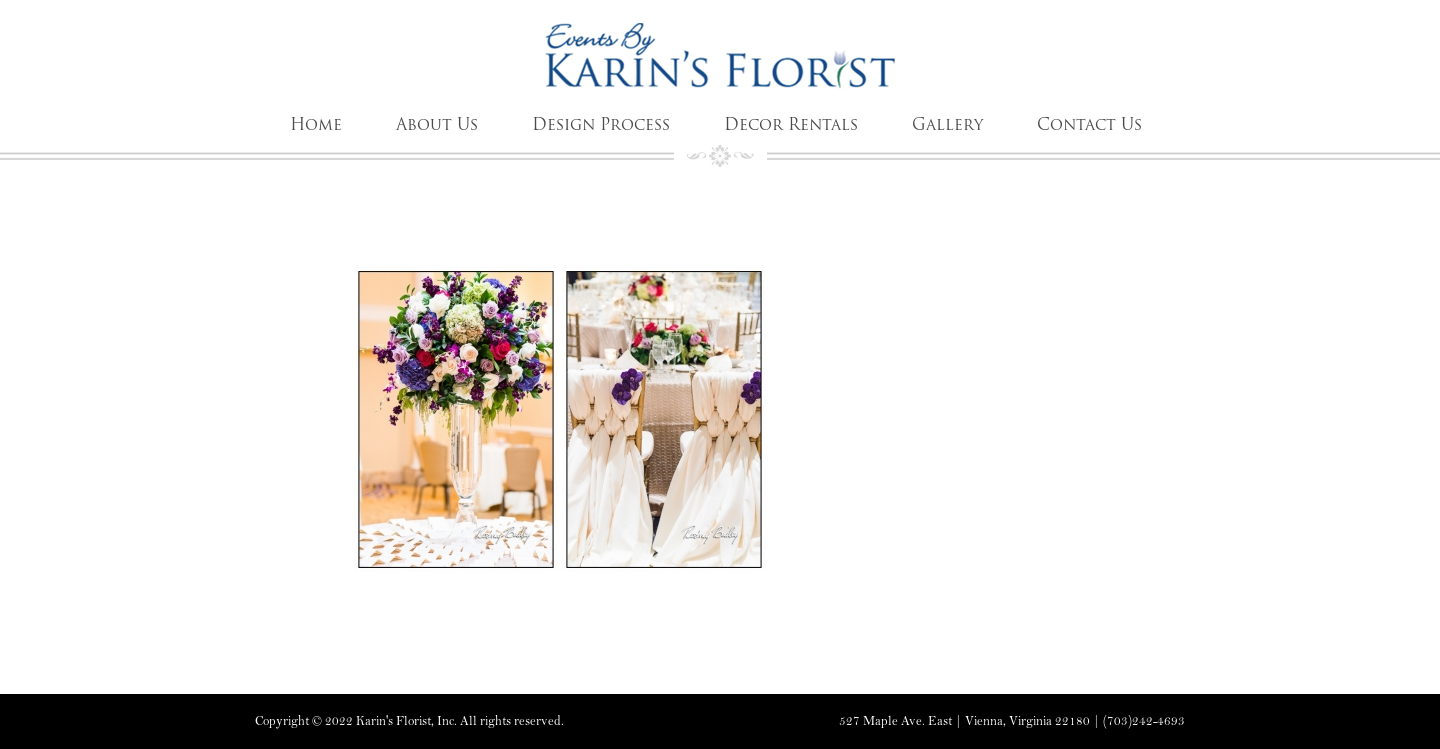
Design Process (601, 124)
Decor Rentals (791, 124)
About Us (437, 124)
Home (316, 124)
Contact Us (1089, 124)
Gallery (947, 124)
